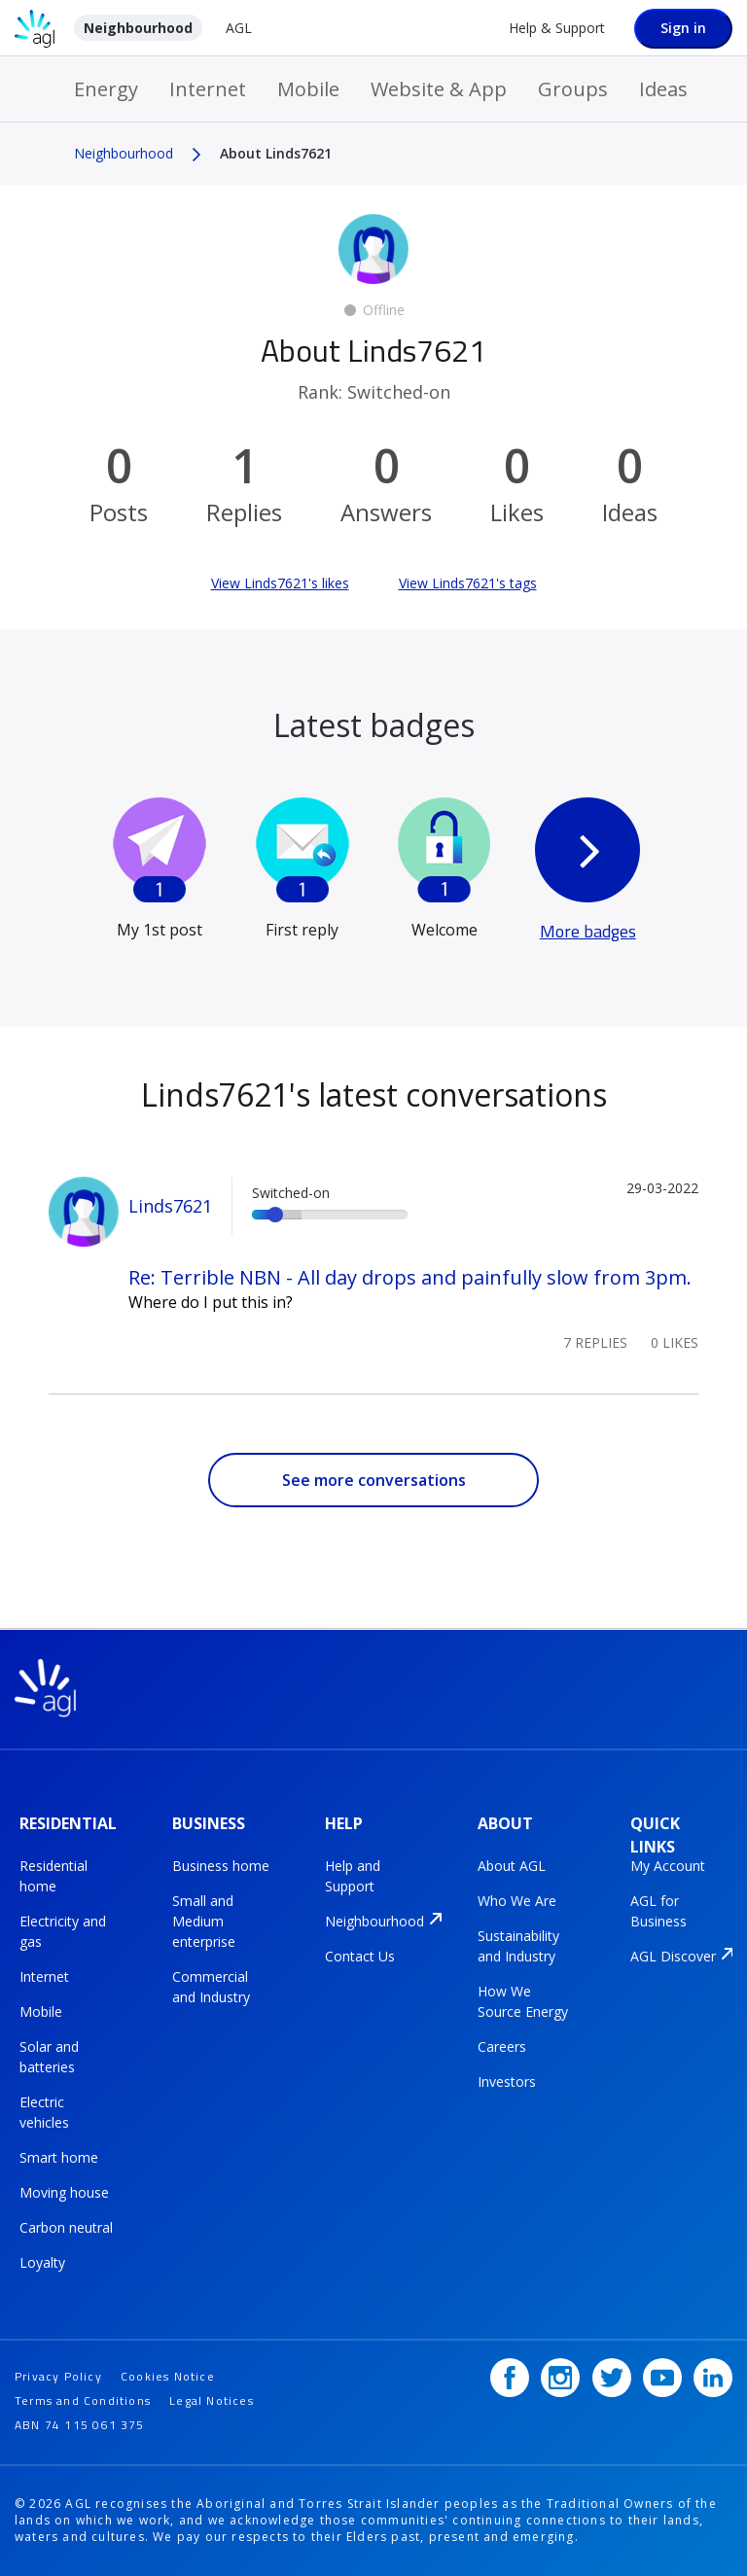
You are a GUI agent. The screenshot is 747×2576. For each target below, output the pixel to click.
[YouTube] (662, 2377)
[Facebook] (509, 2377)
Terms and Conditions (83, 2400)
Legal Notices (211, 2400)
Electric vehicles (44, 2112)
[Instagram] (560, 2377)
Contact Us (360, 1956)
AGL (239, 27)
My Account (667, 1865)
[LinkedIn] (713, 2377)
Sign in (683, 27)
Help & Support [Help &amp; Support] (557, 27)
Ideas (663, 89)
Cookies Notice (168, 2376)
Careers (502, 2046)
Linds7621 (170, 1205)
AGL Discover (673, 1956)
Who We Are (517, 1900)
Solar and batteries (49, 2056)
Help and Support (352, 1875)
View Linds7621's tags (468, 583)
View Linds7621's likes (280, 583)
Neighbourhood (138, 27)
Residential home (53, 1875)
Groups (573, 89)
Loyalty (42, 2262)
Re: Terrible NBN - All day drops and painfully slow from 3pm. (410, 1277)
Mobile (308, 89)
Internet (207, 89)
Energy (106, 89)
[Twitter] (611, 2377)
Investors (507, 2081)
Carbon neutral (66, 2227)
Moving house (64, 2192)
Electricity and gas (62, 1931)
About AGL (512, 1865)
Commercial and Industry (211, 1986)
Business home (220, 1865)
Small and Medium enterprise (203, 1921)
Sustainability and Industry (518, 1945)
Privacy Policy (58, 2376)
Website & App (439, 89)
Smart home (58, 2157)
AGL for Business (658, 1910)
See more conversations (374, 1480)
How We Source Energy (523, 2001)
